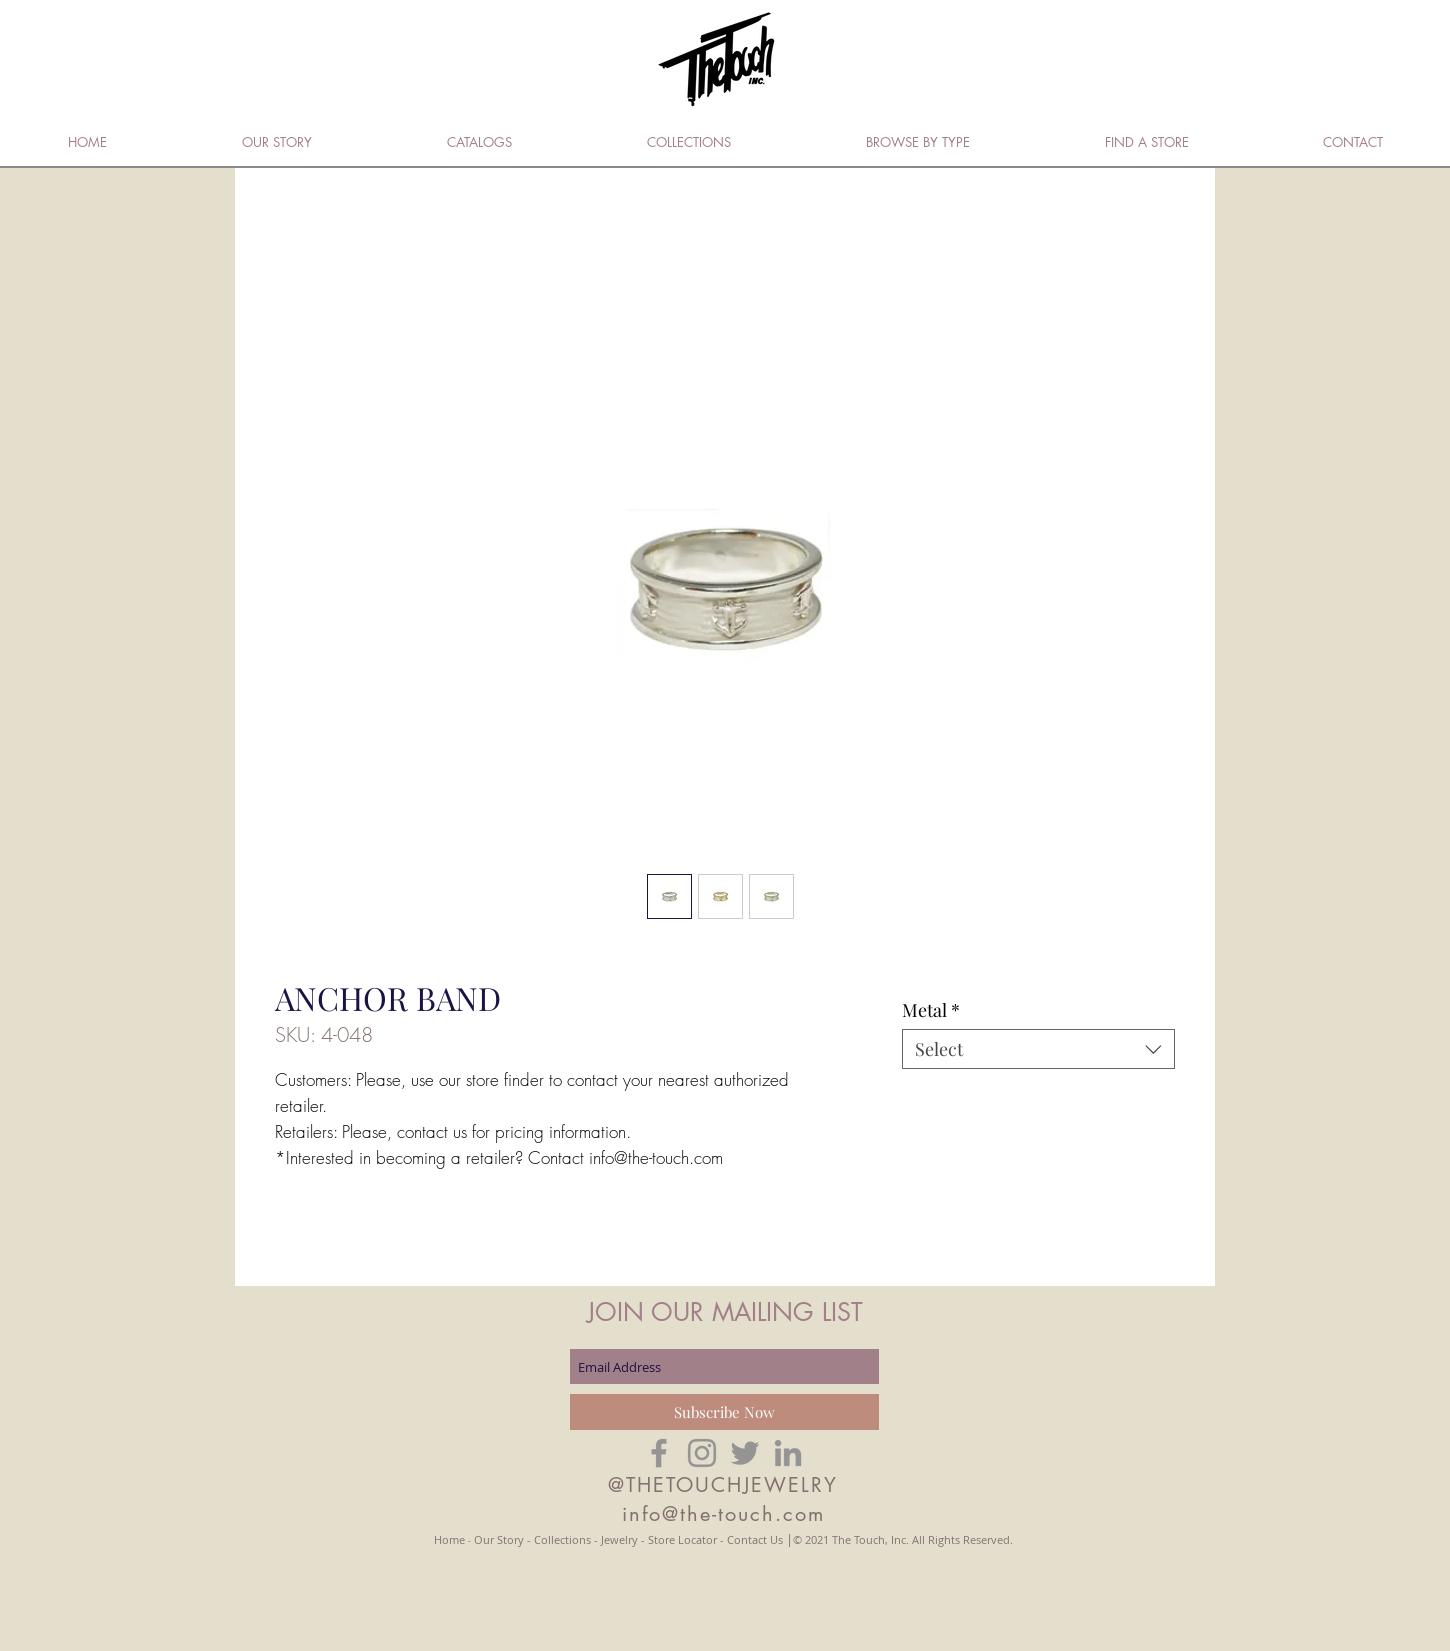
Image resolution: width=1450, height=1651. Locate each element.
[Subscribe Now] (724, 1412)
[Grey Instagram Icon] (702, 1453)
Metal (931, 1010)
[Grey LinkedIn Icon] (788, 1453)
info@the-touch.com (723, 1514)
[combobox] (1038, 1049)
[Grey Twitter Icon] (745, 1453)
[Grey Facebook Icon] (659, 1453)
